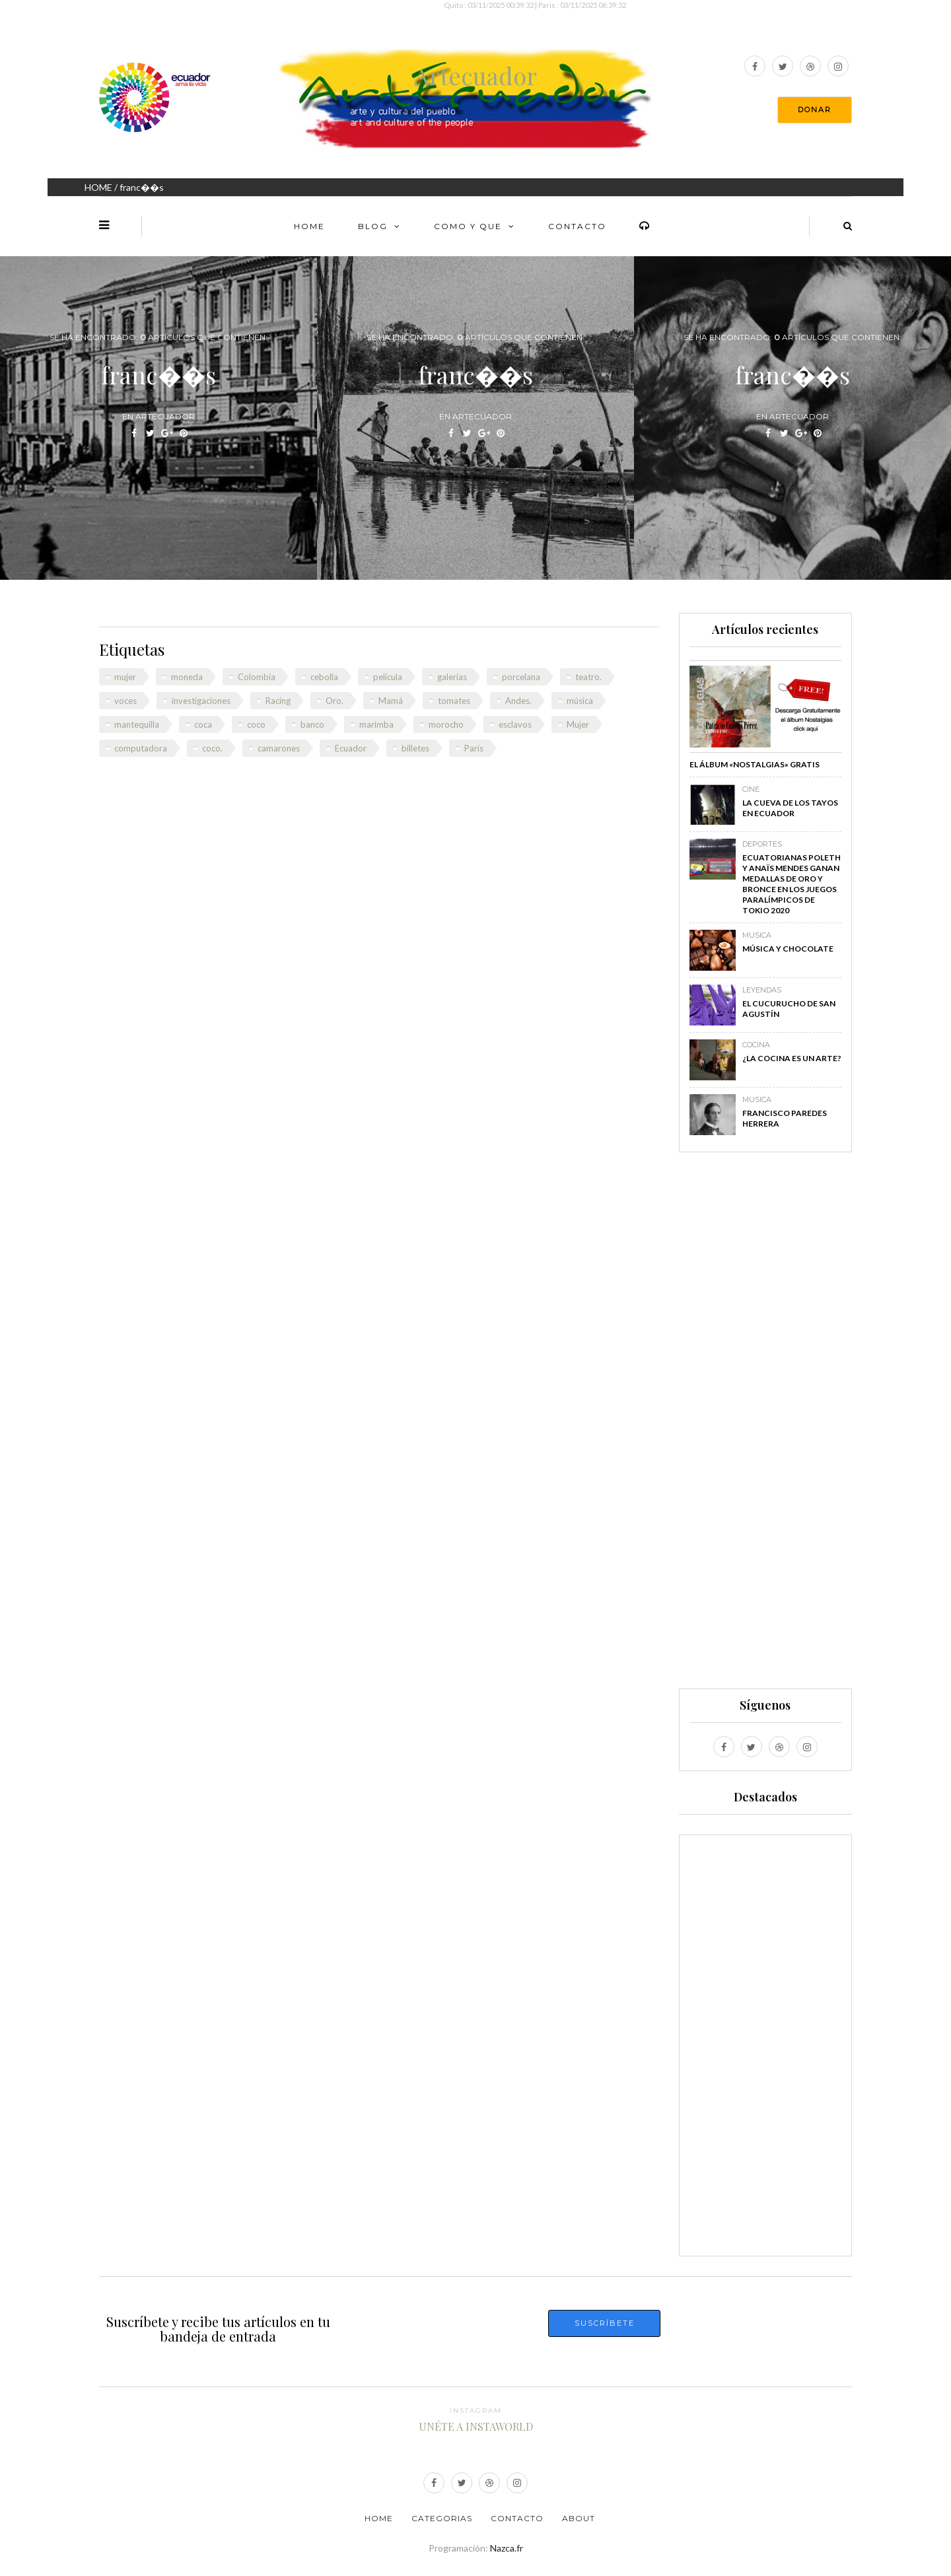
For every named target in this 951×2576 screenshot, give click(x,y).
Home (309, 226)
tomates (454, 700)
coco (256, 724)
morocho (446, 724)
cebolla (324, 677)
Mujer (578, 724)
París (473, 748)
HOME (98, 187)
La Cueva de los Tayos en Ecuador (790, 808)
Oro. (334, 700)
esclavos (515, 724)
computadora (140, 748)
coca (203, 724)
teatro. (588, 677)
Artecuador (475, 75)
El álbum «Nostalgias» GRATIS (754, 764)
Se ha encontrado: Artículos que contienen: (158, 337)
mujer (125, 677)
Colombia (256, 677)
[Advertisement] (765, 1426)
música (580, 700)
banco (312, 724)
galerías (452, 677)
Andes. (518, 700)
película (387, 677)
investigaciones (201, 700)
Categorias (441, 2518)
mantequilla (136, 724)
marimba (376, 724)
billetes (415, 748)
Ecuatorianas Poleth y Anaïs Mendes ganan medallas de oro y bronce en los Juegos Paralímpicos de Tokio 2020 (791, 884)
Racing (278, 700)
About (578, 2518)
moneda (187, 677)
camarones (279, 748)
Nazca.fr (506, 2548)
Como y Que (468, 226)
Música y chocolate (787, 949)
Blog (373, 226)
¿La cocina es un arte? (791, 1058)
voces (125, 700)
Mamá (390, 700)
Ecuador (351, 748)
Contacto (577, 226)
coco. (212, 748)
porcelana (521, 677)
